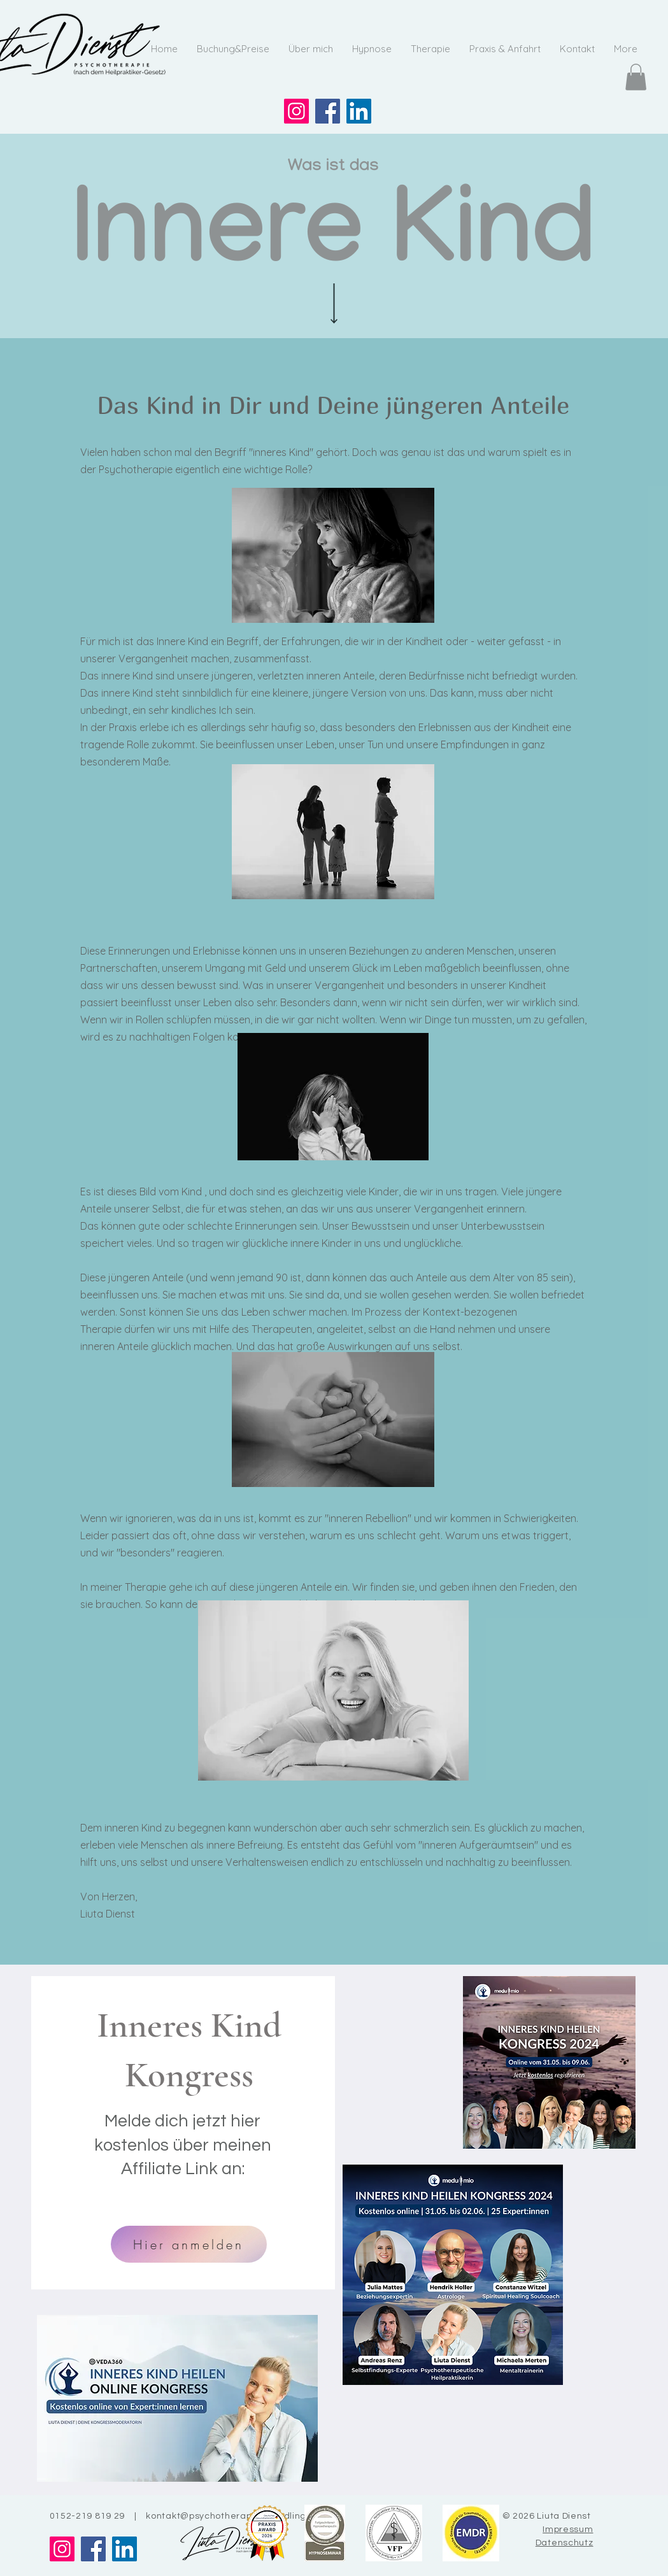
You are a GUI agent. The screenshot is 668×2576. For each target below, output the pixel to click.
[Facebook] (327, 111)
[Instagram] (296, 111)
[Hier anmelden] (189, 2244)
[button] (636, 77)
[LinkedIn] (358, 111)
